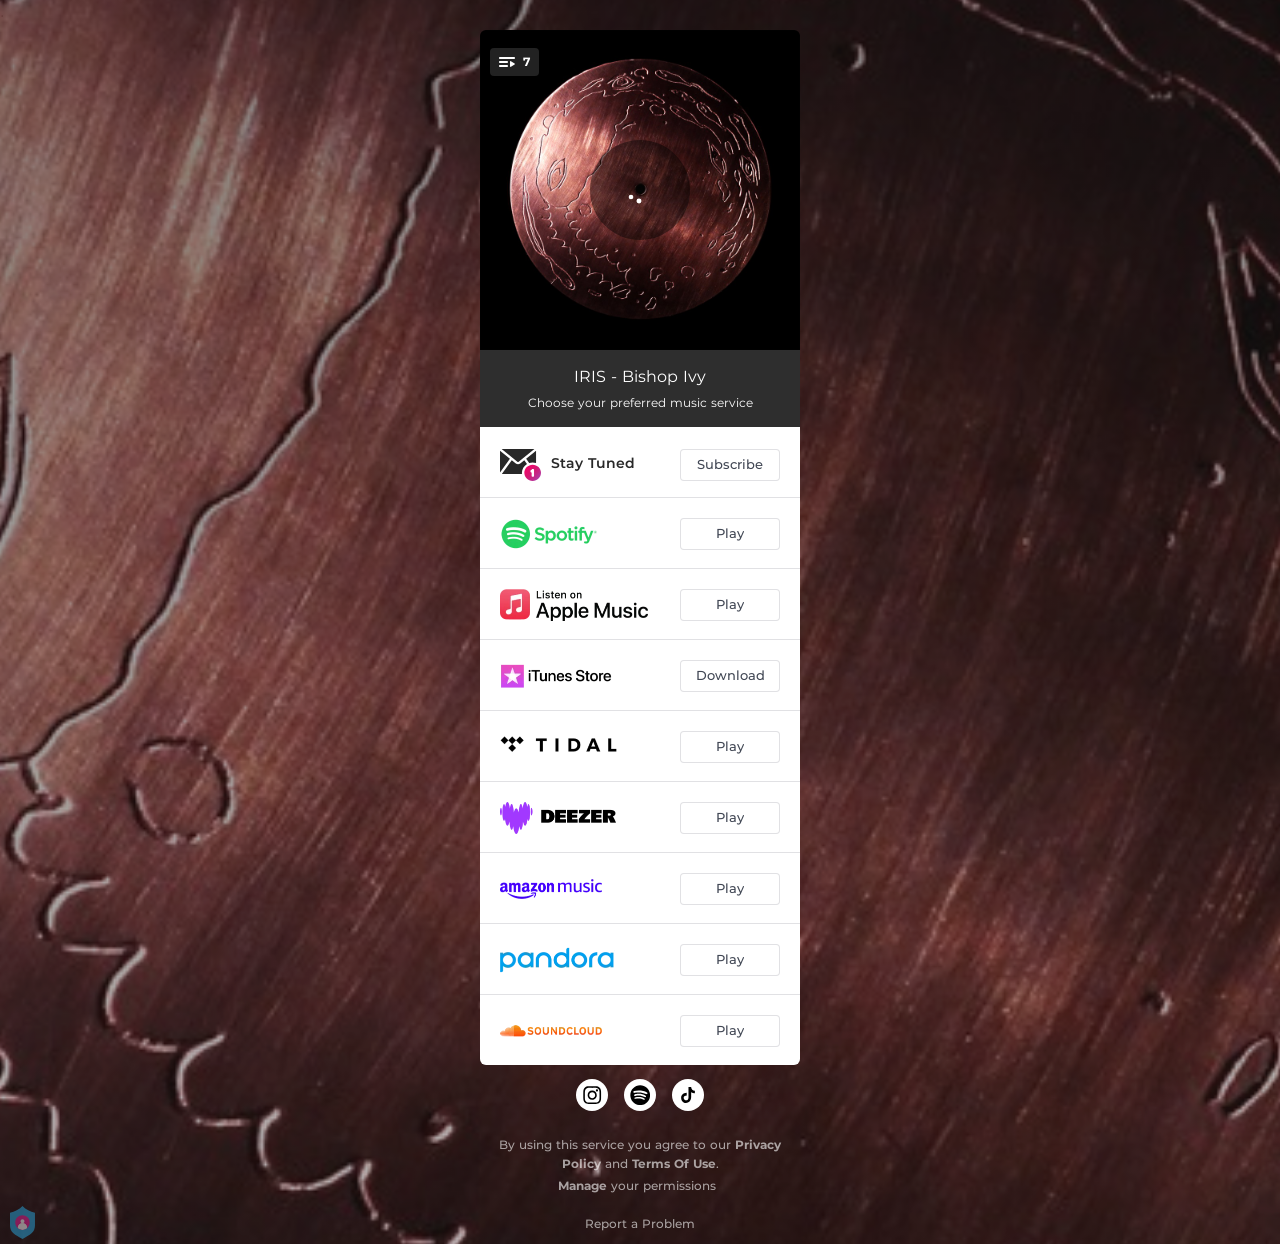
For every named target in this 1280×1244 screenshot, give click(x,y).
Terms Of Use (674, 1163)
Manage (582, 1185)
